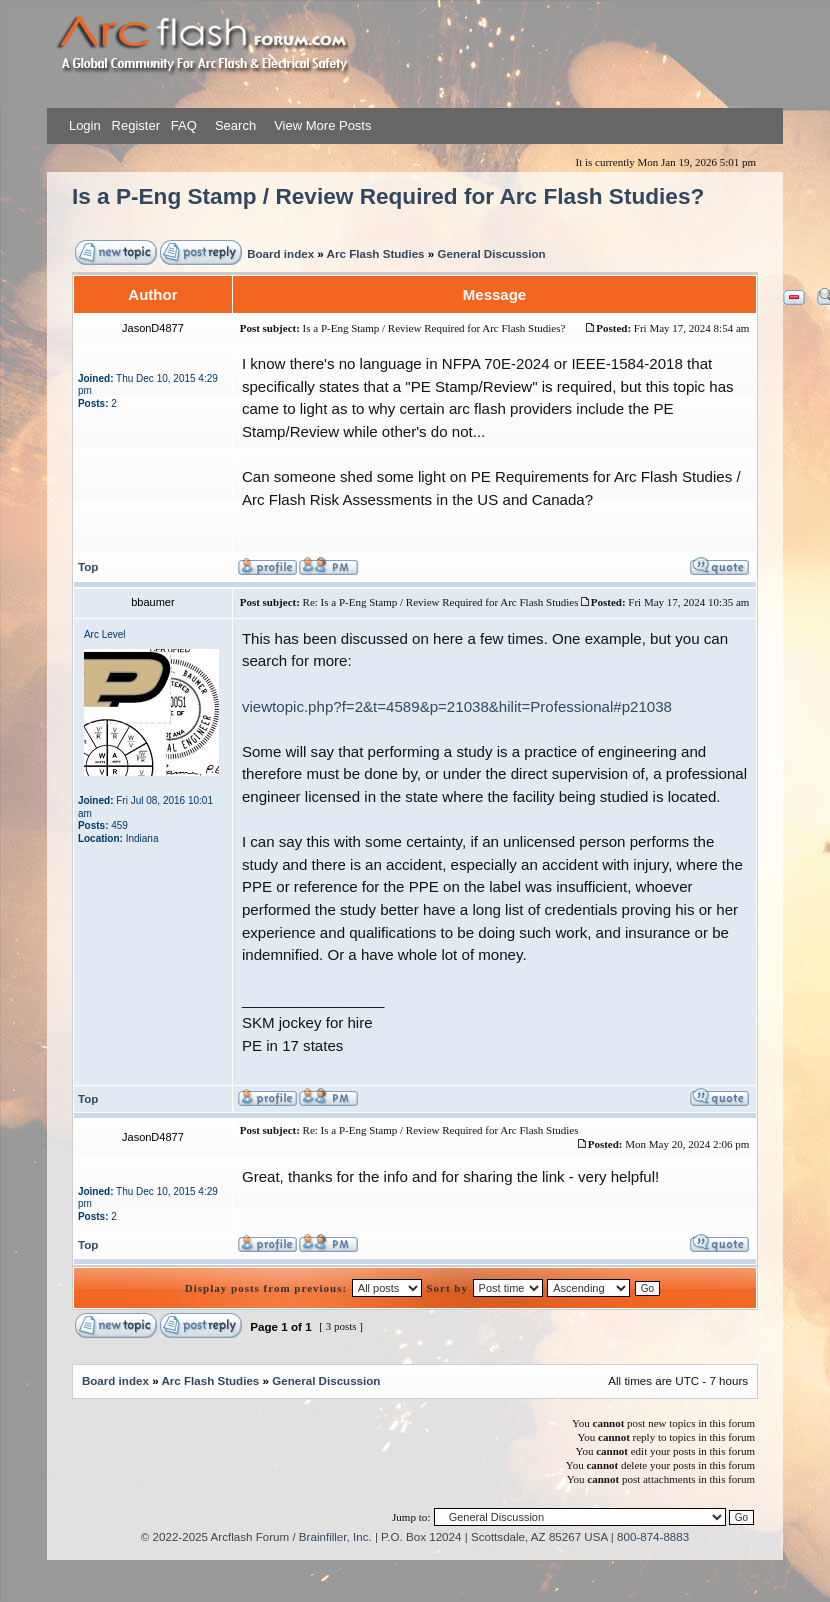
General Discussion (491, 253)
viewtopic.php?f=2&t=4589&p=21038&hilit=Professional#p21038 (457, 706)
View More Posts (322, 125)
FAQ (182, 125)
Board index (280, 253)
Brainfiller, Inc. (335, 1536)
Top (88, 566)
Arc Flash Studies (376, 253)
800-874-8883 (653, 1536)
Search (233, 125)
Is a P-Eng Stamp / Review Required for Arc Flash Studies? (388, 196)
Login (85, 125)
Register (134, 125)
